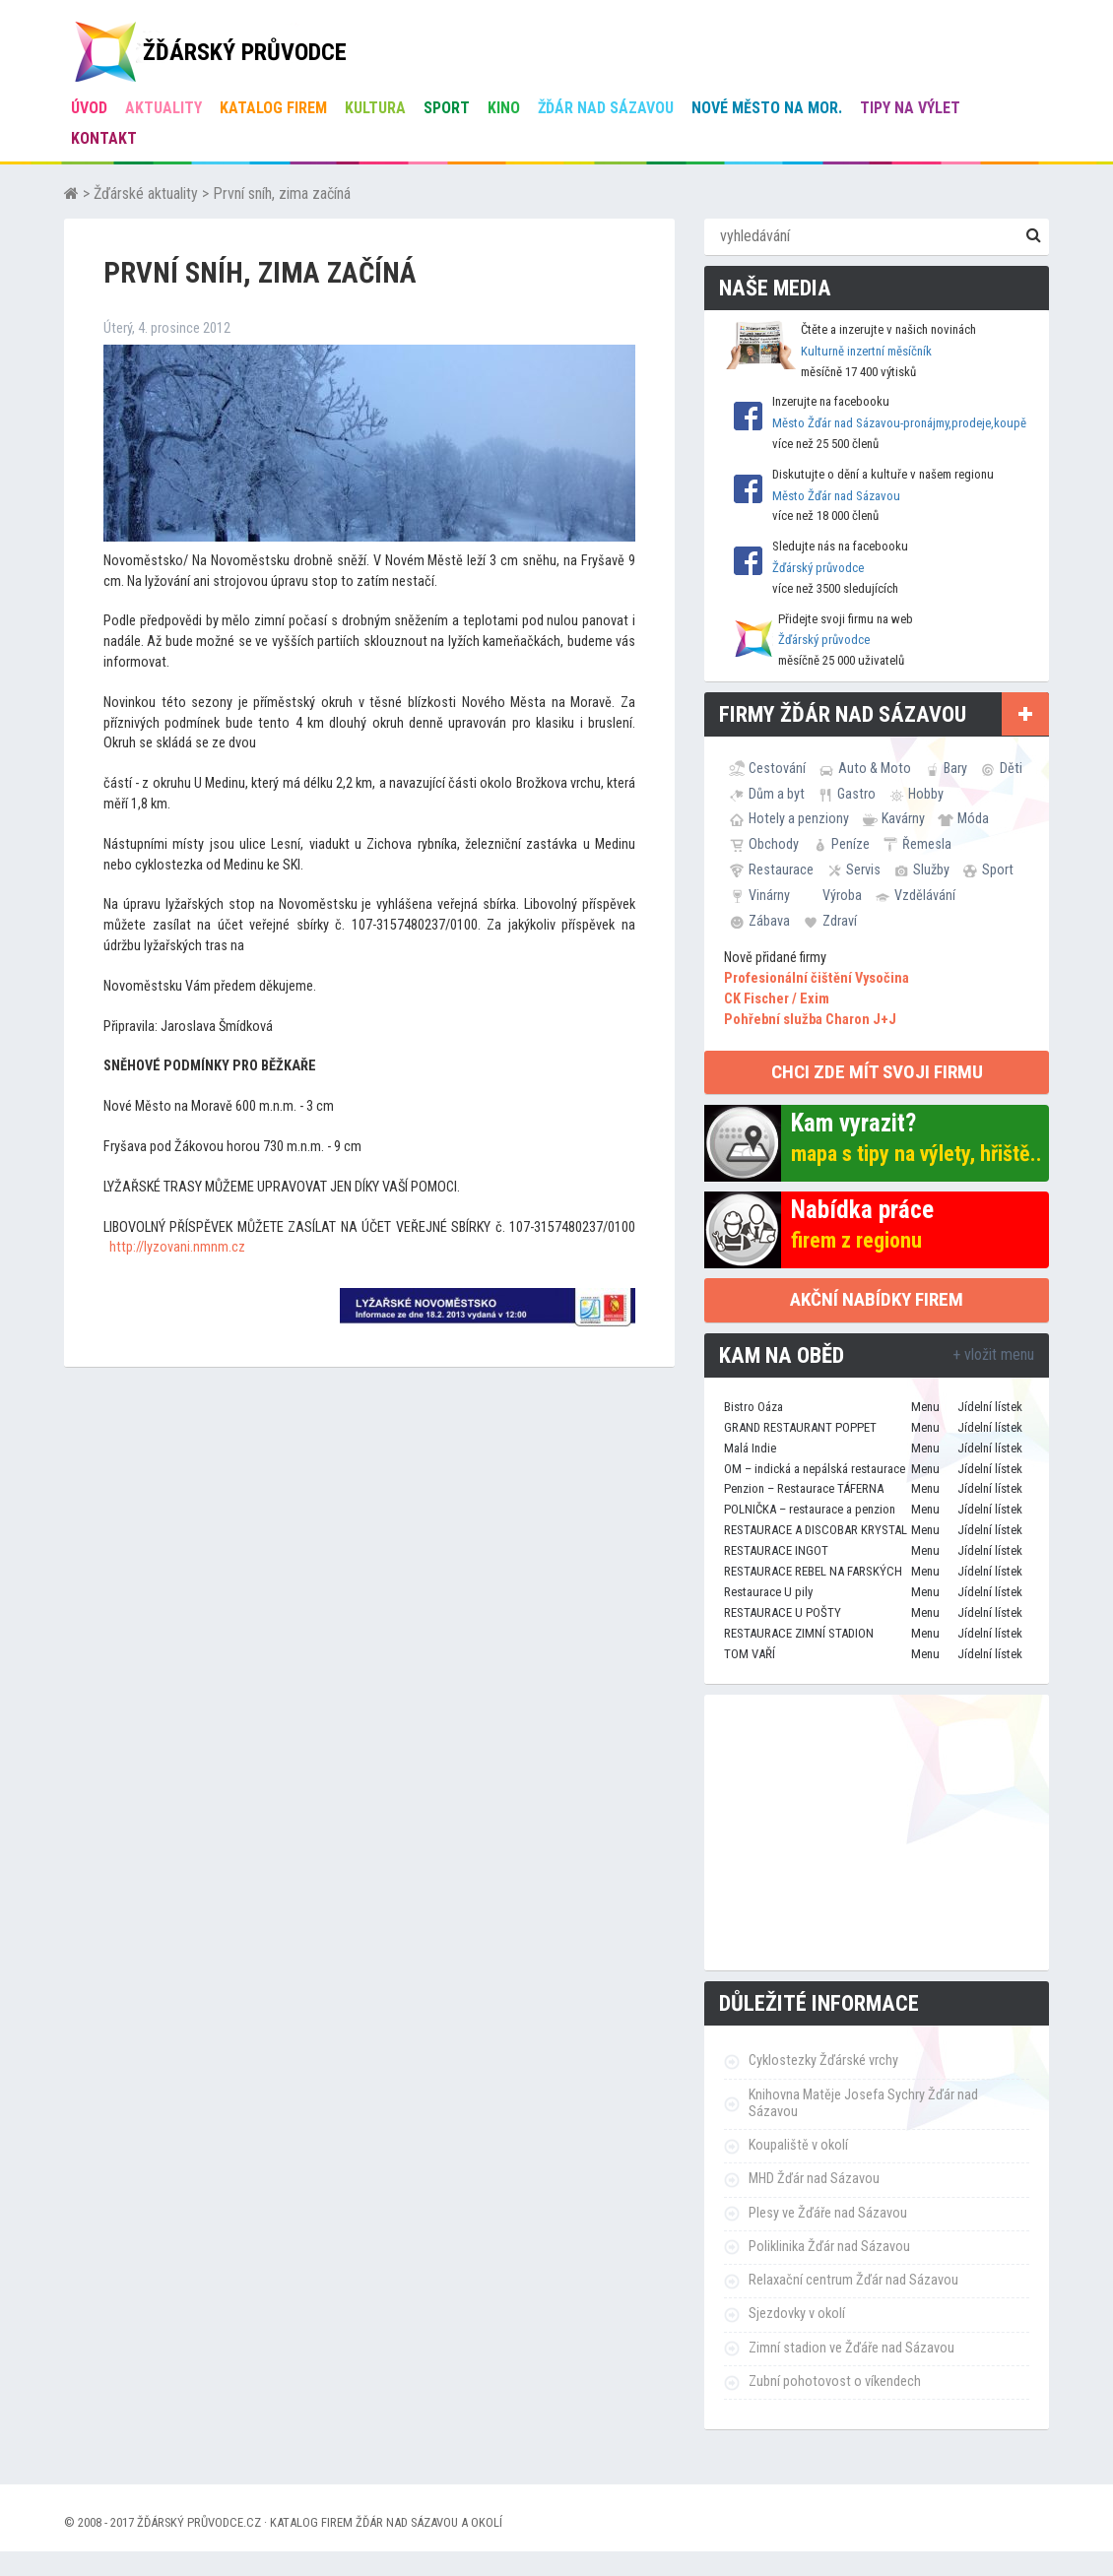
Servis (863, 869)
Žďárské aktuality (146, 193)
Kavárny (903, 818)
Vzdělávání (924, 895)
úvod (89, 107)
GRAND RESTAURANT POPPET (800, 1427)
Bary (955, 768)
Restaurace (781, 869)
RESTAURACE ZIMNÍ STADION (799, 1633)
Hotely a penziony (799, 818)
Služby (931, 869)
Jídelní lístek (989, 1406)
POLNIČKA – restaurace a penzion (809, 1509)
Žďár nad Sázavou (606, 107)
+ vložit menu (993, 1354)
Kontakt (104, 138)
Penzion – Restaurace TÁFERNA (804, 1488)
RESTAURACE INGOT (776, 1550)
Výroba (842, 895)
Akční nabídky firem (876, 1299)
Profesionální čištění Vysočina (816, 978)
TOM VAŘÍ (749, 1653)
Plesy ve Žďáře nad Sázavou (828, 2213)
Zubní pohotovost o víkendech (835, 2381)
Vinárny (769, 895)
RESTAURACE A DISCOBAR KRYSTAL (815, 1529)
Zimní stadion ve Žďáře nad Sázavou (851, 2348)
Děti (1011, 768)
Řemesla (926, 844)
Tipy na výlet (910, 107)
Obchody (774, 844)
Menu (925, 1406)
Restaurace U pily (768, 1591)
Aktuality (163, 107)
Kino (504, 107)
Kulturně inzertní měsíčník (866, 351)
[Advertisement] (876, 1832)
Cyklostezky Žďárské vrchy (823, 2060)
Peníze (850, 844)
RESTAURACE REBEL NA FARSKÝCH (813, 1571)
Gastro (856, 794)
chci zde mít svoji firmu (877, 1072)
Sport (447, 107)
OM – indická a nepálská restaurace (814, 1468)
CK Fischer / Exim (776, 999)
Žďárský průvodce (818, 567)
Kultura (375, 107)
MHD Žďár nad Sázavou (814, 2178)
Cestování (777, 768)
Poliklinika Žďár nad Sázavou (829, 2246)
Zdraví (839, 921)
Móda (973, 818)
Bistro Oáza (753, 1406)
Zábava (769, 921)
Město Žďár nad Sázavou (836, 495)
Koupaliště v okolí (798, 2145)
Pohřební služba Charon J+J (810, 1019)
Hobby (926, 794)
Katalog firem (273, 107)
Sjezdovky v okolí (797, 2313)
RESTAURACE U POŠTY (782, 1612)
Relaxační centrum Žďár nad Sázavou (853, 2280)
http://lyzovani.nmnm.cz (177, 1247)
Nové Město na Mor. (766, 107)
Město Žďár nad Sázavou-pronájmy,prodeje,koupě (899, 423)
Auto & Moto (874, 768)
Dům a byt (777, 794)
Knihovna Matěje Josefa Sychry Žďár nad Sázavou (863, 2103)
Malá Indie (750, 1448)
